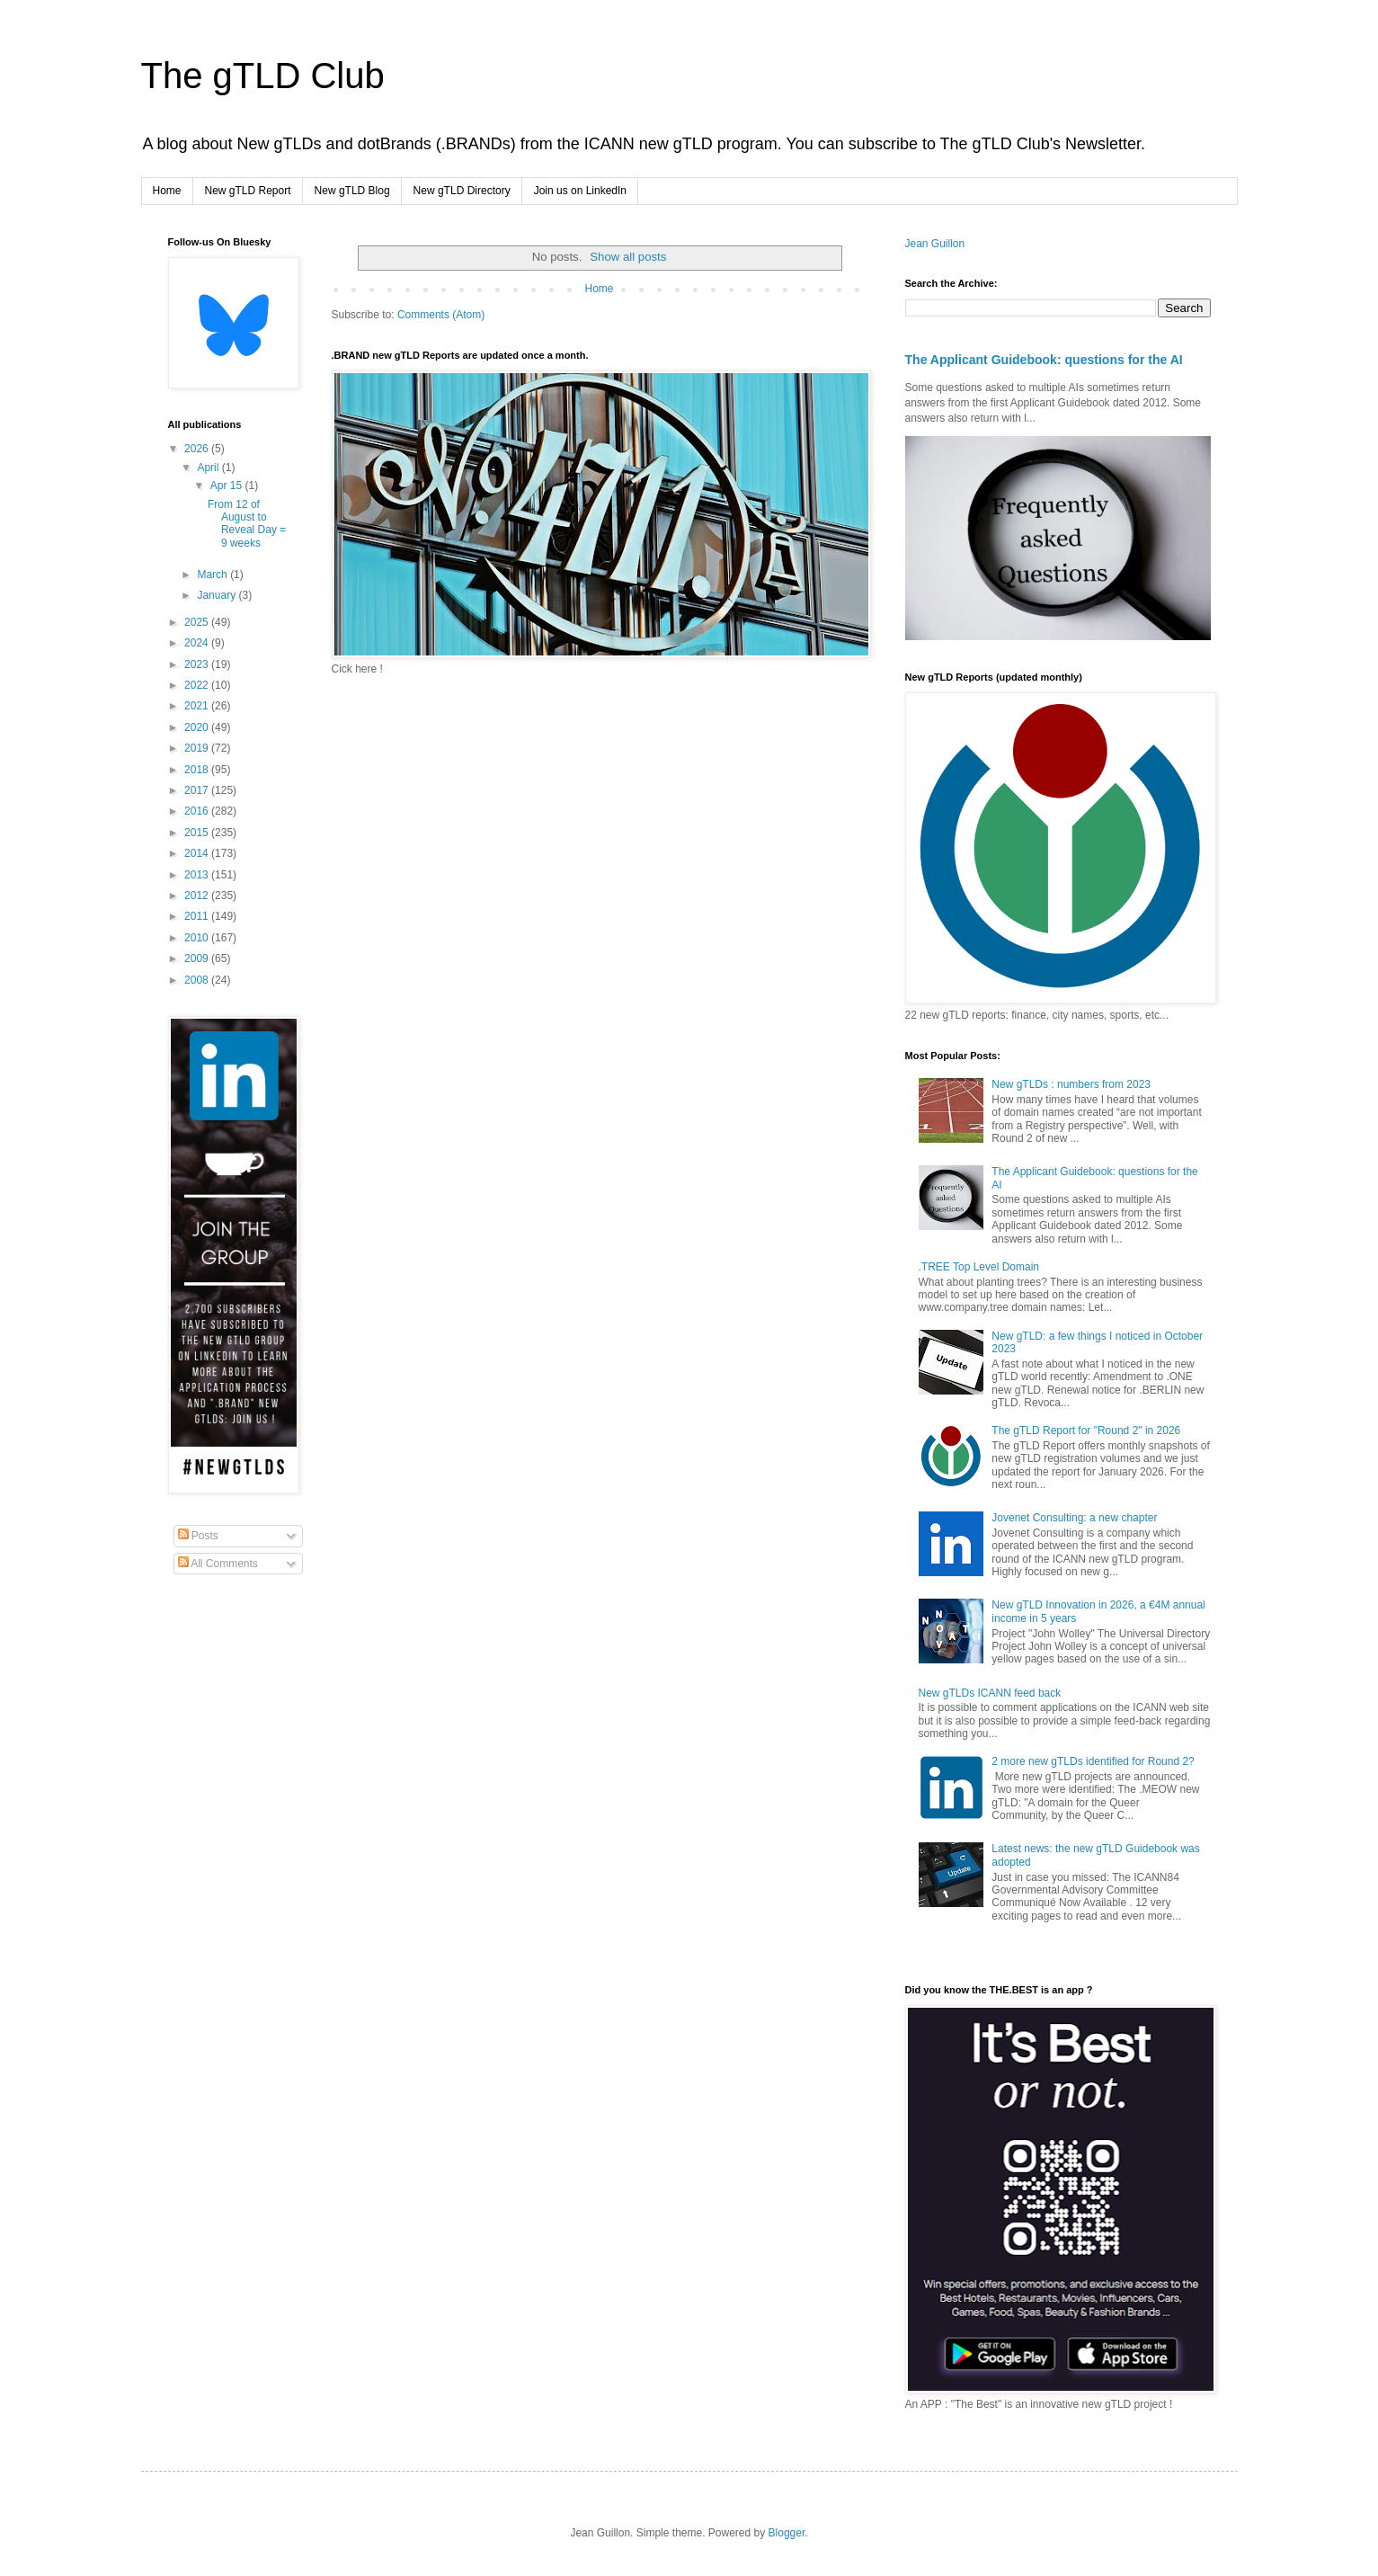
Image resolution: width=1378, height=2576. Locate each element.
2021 (197, 706)
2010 (197, 937)
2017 (197, 790)
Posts (198, 1535)
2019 (197, 748)
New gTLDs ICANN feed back (990, 1693)
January (217, 595)
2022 (197, 685)
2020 (197, 727)
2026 (197, 448)
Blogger (787, 2533)
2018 (197, 769)
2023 (197, 664)
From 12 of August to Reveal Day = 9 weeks (247, 523)
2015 (197, 832)
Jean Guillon (935, 243)
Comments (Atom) (441, 314)
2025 (197, 622)
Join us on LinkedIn (580, 190)
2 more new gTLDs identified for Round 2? (1092, 1761)
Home (167, 190)
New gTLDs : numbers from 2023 (1071, 1084)
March (213, 574)
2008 (197, 980)
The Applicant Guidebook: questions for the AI (1044, 359)
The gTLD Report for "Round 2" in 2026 (1085, 1430)
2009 (197, 958)
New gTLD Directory (462, 190)
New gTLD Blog (352, 190)
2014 (197, 853)
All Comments (218, 1563)
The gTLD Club (263, 75)
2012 (197, 895)
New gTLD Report (248, 190)
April (209, 467)
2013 (197, 875)
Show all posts (628, 256)
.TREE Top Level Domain (979, 1267)
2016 (197, 811)
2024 (197, 643)
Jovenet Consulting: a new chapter (1074, 1517)
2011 (197, 916)
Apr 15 (227, 485)
